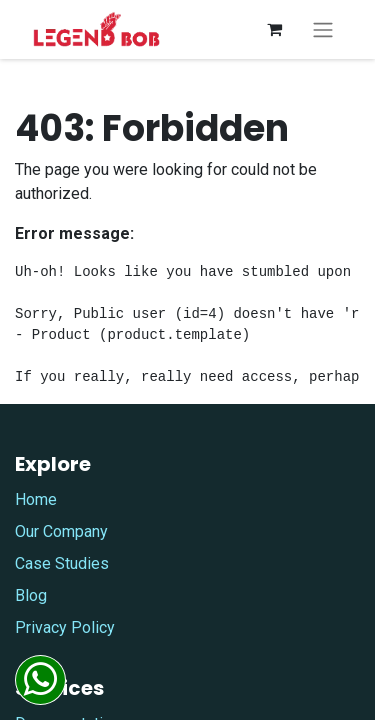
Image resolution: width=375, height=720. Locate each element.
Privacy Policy (65, 627)
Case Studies (62, 563)
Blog (31, 595)
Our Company (61, 531)
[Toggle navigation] (323, 29)
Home (36, 499)
